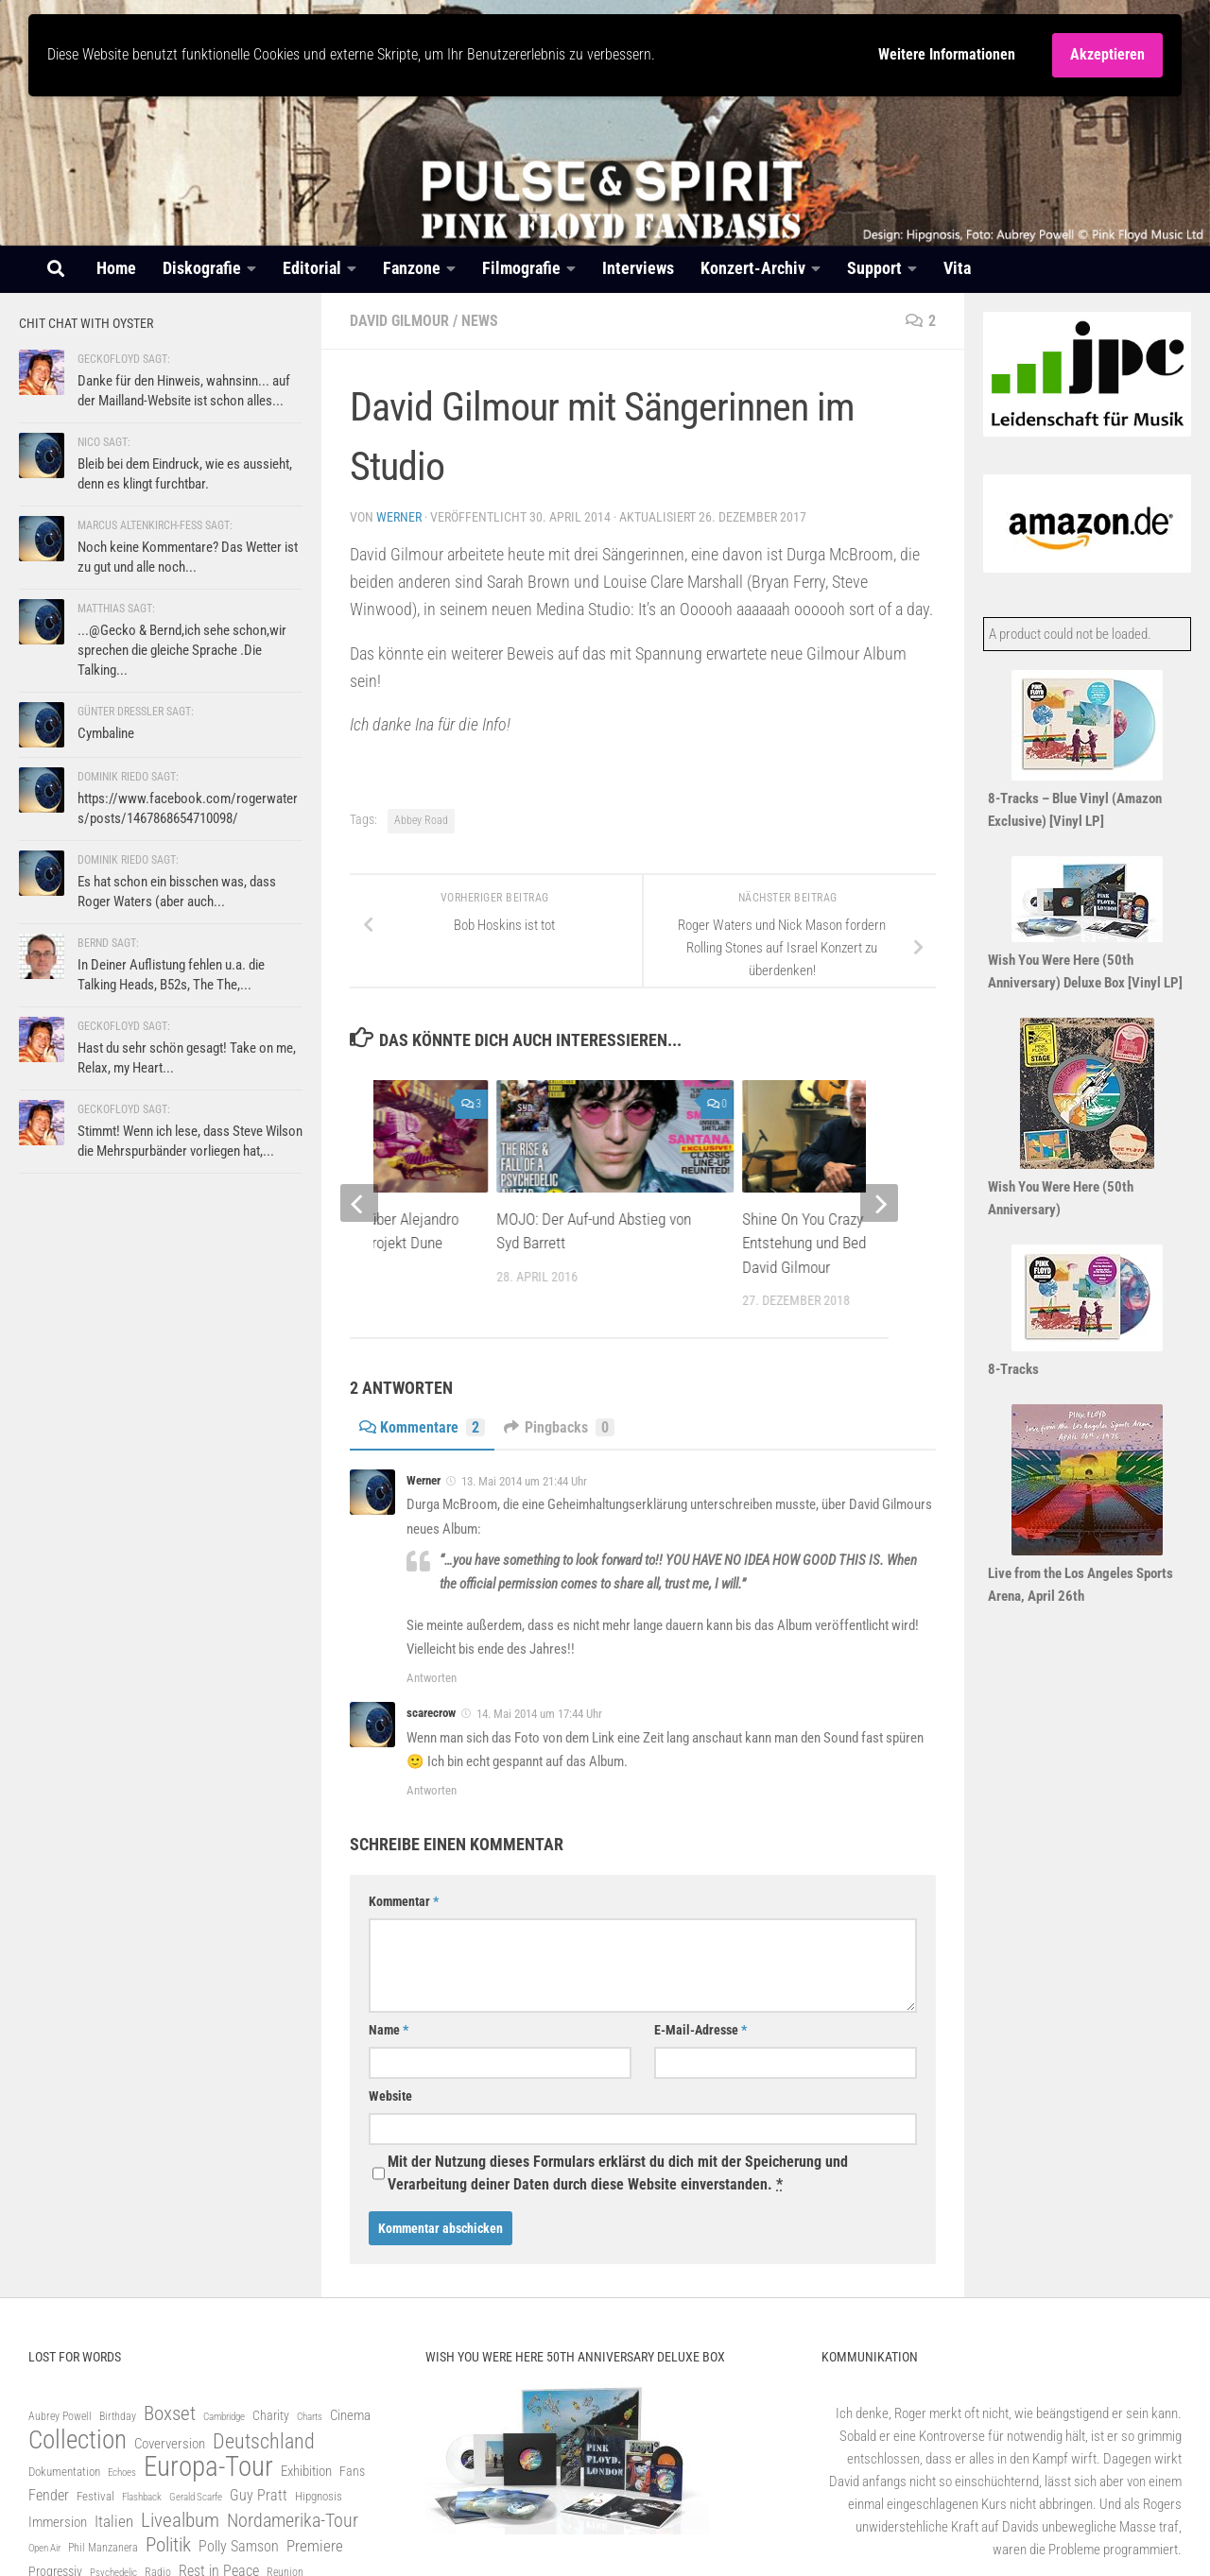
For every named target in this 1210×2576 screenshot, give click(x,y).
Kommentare (422, 1427)
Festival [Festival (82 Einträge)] (95, 2496)
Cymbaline (106, 733)
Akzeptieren (1107, 54)
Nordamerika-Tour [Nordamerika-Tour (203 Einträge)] (292, 2520)
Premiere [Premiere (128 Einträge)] (314, 2545)
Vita (957, 268)
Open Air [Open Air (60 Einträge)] (44, 2548)
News (479, 321)
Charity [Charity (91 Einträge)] (270, 2415)
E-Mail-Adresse (700, 2029)
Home (116, 268)
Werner (399, 516)
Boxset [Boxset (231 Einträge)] (170, 2413)
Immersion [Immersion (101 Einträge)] (57, 2522)
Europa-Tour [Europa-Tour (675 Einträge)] (208, 2466)
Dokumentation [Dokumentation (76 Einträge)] (64, 2471)
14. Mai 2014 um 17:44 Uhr (539, 1714)
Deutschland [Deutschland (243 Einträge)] (264, 2441)
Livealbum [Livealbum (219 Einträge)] (180, 2520)
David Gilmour (399, 321)
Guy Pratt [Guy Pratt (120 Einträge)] (258, 2495)
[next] (879, 1203)
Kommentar (404, 1901)
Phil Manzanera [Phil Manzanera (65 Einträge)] (103, 2547)
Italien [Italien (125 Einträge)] (114, 2522)
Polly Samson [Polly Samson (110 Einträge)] (239, 2546)
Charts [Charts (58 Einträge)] (309, 2417)
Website (390, 2096)
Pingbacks (559, 1427)
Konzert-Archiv (752, 268)
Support (874, 268)
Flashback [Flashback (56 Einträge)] (142, 2497)
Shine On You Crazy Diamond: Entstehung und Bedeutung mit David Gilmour (837, 1243)
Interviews (638, 268)
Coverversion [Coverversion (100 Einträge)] (169, 2443)
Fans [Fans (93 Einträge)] (352, 2471)
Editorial (312, 268)
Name (388, 2029)
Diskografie (202, 268)
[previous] (359, 1203)
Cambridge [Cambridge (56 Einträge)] (224, 2417)
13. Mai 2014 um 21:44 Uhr (524, 1481)
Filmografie (521, 268)
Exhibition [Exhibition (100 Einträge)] (306, 2471)
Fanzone (412, 268)
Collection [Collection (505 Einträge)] (77, 2440)
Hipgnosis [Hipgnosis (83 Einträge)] (318, 2496)
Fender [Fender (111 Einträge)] (48, 2495)
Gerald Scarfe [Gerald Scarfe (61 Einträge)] (195, 2497)
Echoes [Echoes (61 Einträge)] (122, 2472)
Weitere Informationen (946, 54)
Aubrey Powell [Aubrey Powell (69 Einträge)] (60, 2416)
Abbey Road (421, 820)
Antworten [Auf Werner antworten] (431, 1678)
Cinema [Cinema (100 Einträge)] (350, 2415)
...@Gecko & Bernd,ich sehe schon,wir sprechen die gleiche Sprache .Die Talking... (182, 650)
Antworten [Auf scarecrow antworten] (431, 1790)
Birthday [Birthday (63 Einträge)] (117, 2416)
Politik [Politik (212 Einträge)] (168, 2544)
